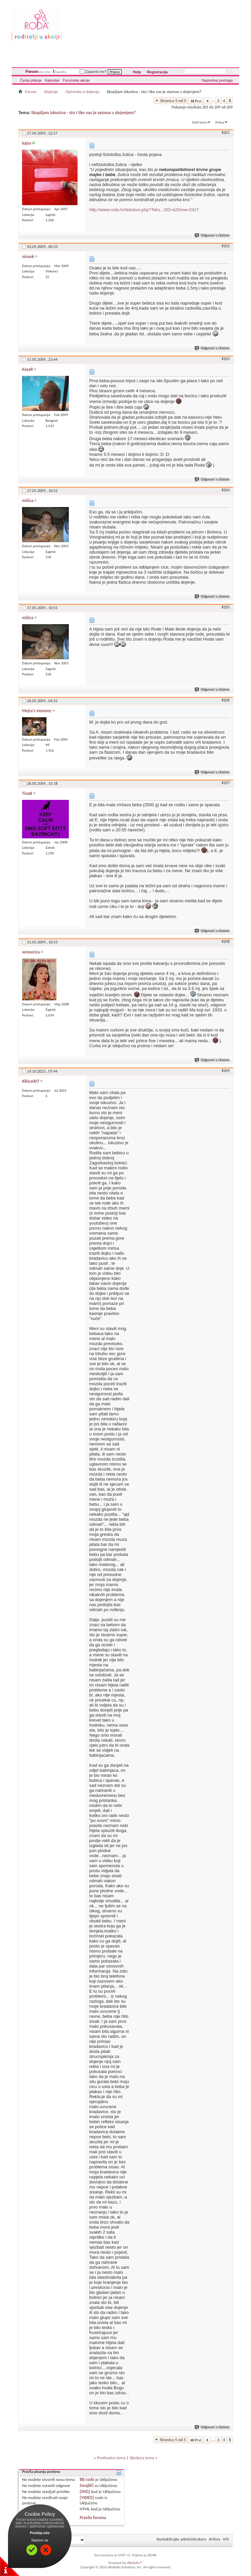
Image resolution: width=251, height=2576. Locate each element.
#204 (226, 490)
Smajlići (87, 2485)
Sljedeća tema (141, 2457)
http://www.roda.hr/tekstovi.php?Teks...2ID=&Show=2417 (144, 209)
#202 (226, 246)
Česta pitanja (30, 80)
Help (137, 72)
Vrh (226, 2539)
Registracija (157, 72)
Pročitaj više (40, 2533)
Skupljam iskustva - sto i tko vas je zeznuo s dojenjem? (83, 112)
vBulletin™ (135, 2563)
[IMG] (85, 2491)
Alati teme (199, 122)
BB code (87, 2479)
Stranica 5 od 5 (173, 100)
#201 (226, 132)
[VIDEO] (87, 2497)
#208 (226, 941)
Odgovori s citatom (212, 235)
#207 (226, 782)
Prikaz (220, 122)
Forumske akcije (76, 80)
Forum (31, 71)
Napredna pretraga (217, 80)
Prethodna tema (111, 2457)
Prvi (196, 100)
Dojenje (51, 91)
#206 (226, 700)
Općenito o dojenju (82, 91)
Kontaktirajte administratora (181, 2539)
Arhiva (214, 2539)
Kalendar (52, 80)
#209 (226, 1070)
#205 (226, 607)
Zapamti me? (93, 72)
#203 (226, 358)
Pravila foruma (93, 2517)
